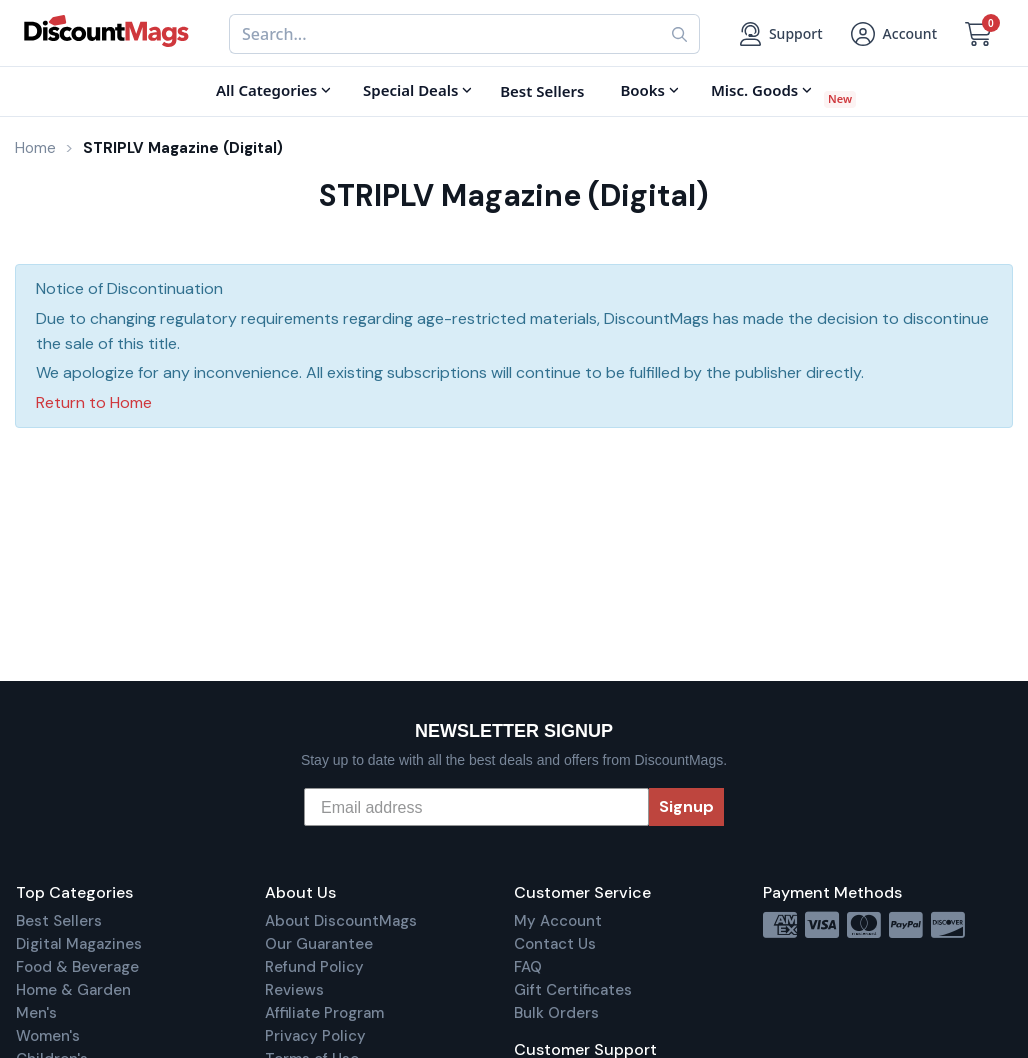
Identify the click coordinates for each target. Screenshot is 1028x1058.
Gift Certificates (573, 990)
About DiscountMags (341, 921)
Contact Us (555, 944)
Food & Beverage (77, 967)
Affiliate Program (324, 1013)
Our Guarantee (319, 944)
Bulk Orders (556, 1013)
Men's (36, 1013)
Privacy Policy (315, 1036)
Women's (48, 1036)
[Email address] (476, 807)
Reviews (294, 990)
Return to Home (94, 402)
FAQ (528, 967)
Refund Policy (314, 967)
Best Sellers (59, 921)
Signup (686, 806)
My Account (558, 921)
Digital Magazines (79, 944)
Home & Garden (73, 990)
